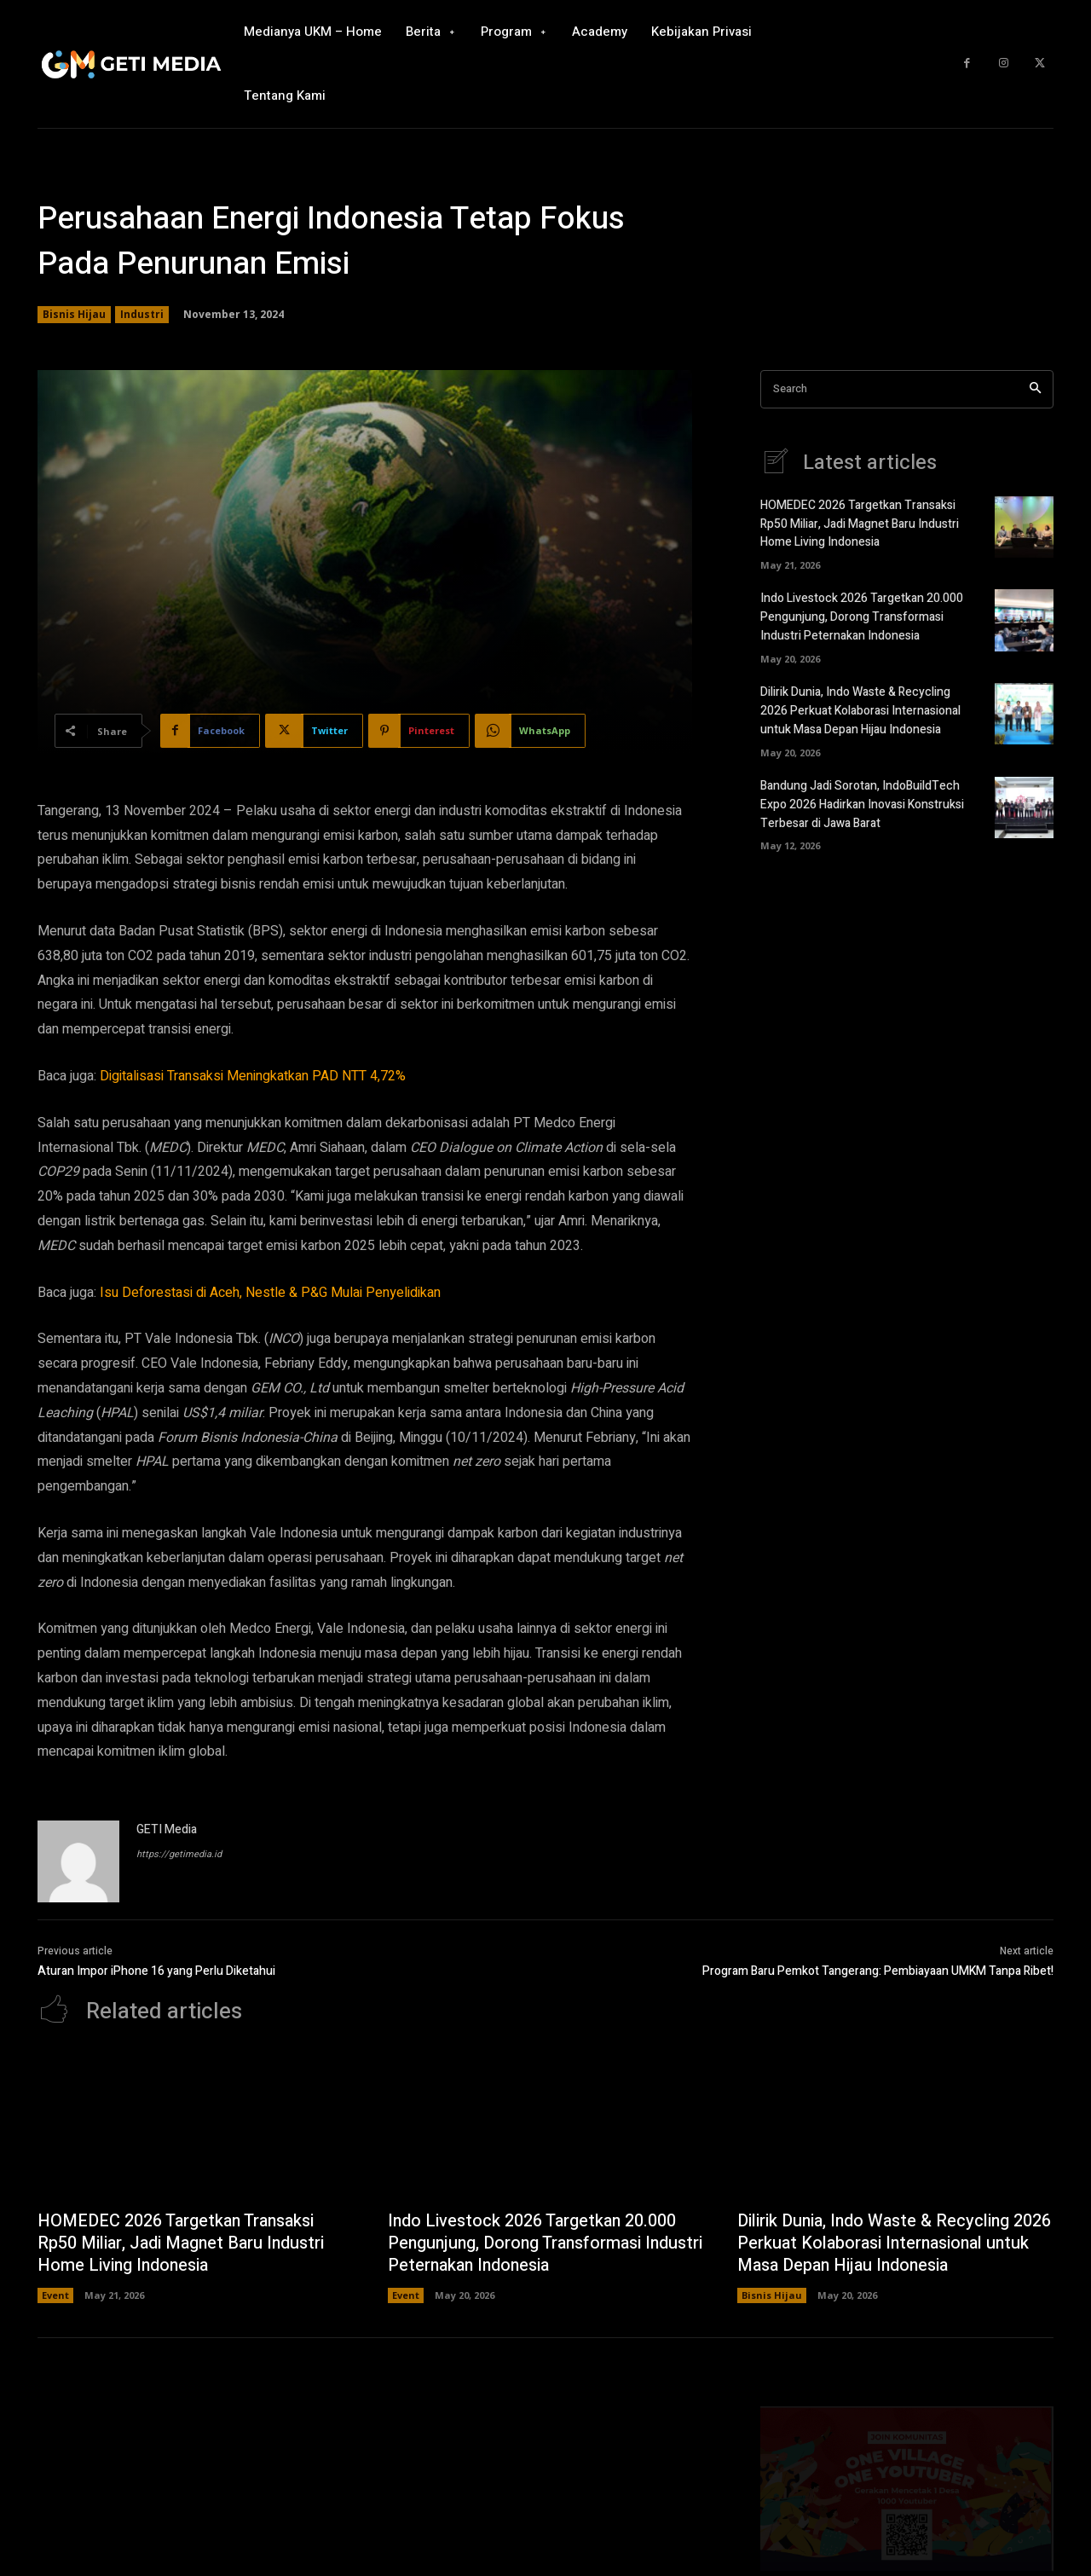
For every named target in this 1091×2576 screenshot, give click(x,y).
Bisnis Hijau (74, 314)
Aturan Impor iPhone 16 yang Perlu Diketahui (156, 1971)
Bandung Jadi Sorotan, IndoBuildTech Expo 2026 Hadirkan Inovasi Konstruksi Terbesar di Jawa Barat (862, 797)
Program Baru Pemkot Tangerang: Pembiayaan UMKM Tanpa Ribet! (877, 1971)
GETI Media (166, 1829)
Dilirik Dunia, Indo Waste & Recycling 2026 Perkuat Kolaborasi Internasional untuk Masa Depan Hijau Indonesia (860, 705)
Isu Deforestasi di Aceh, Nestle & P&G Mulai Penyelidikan (270, 1292)
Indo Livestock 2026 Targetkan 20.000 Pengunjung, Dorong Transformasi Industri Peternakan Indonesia (861, 614)
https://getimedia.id (179, 1854)
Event (55, 2295)
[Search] (1035, 389)
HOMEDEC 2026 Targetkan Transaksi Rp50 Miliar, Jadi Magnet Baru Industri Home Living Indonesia (859, 523)
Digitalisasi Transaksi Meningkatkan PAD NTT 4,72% (253, 1076)
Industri (142, 314)
